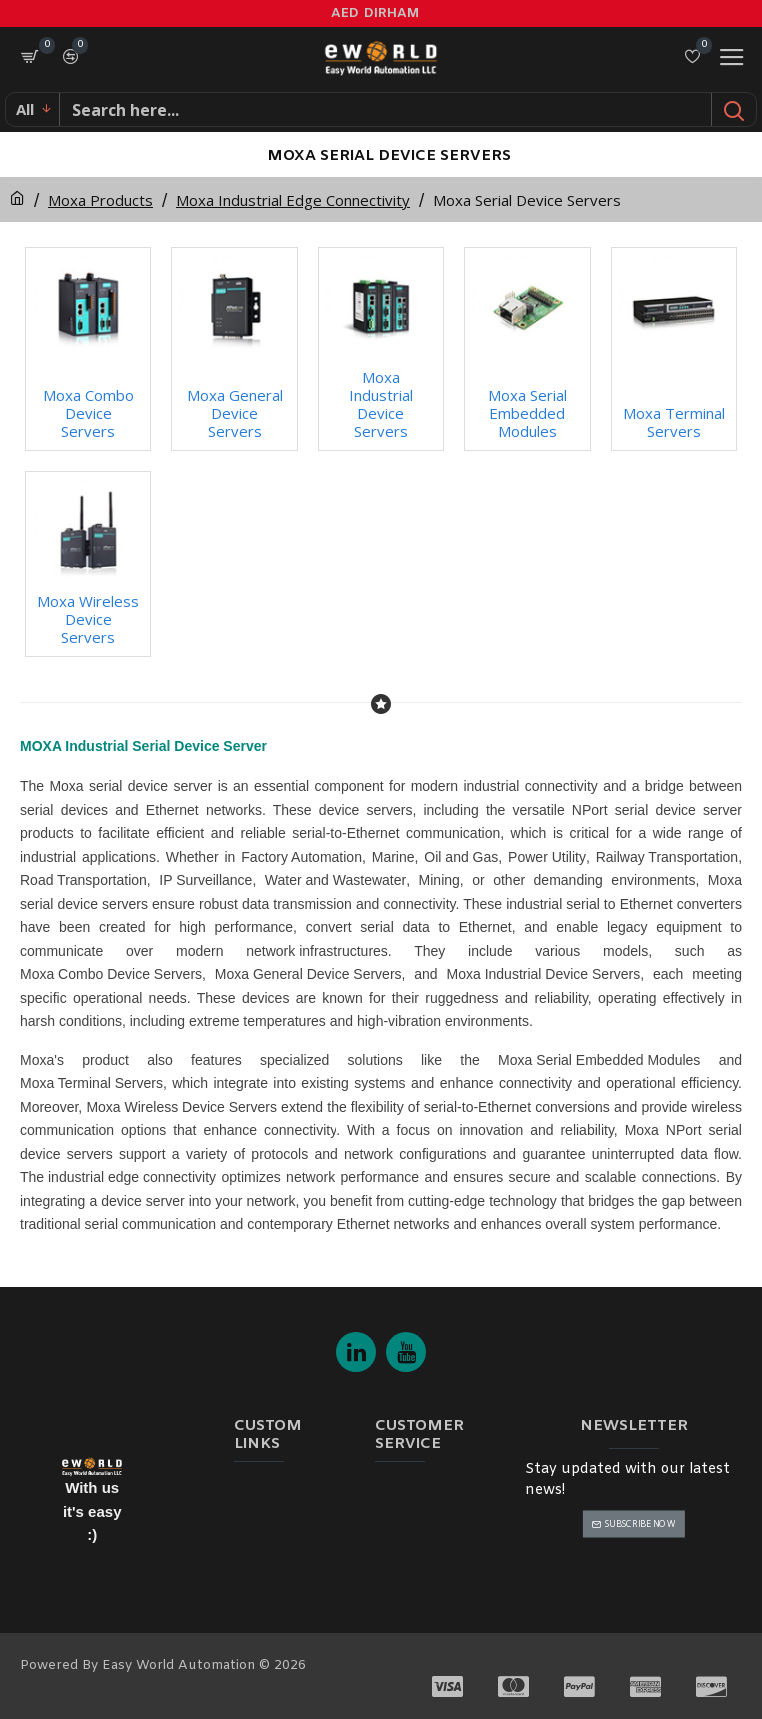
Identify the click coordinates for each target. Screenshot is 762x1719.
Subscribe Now (640, 1523)
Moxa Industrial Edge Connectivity (293, 200)
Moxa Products (100, 200)
